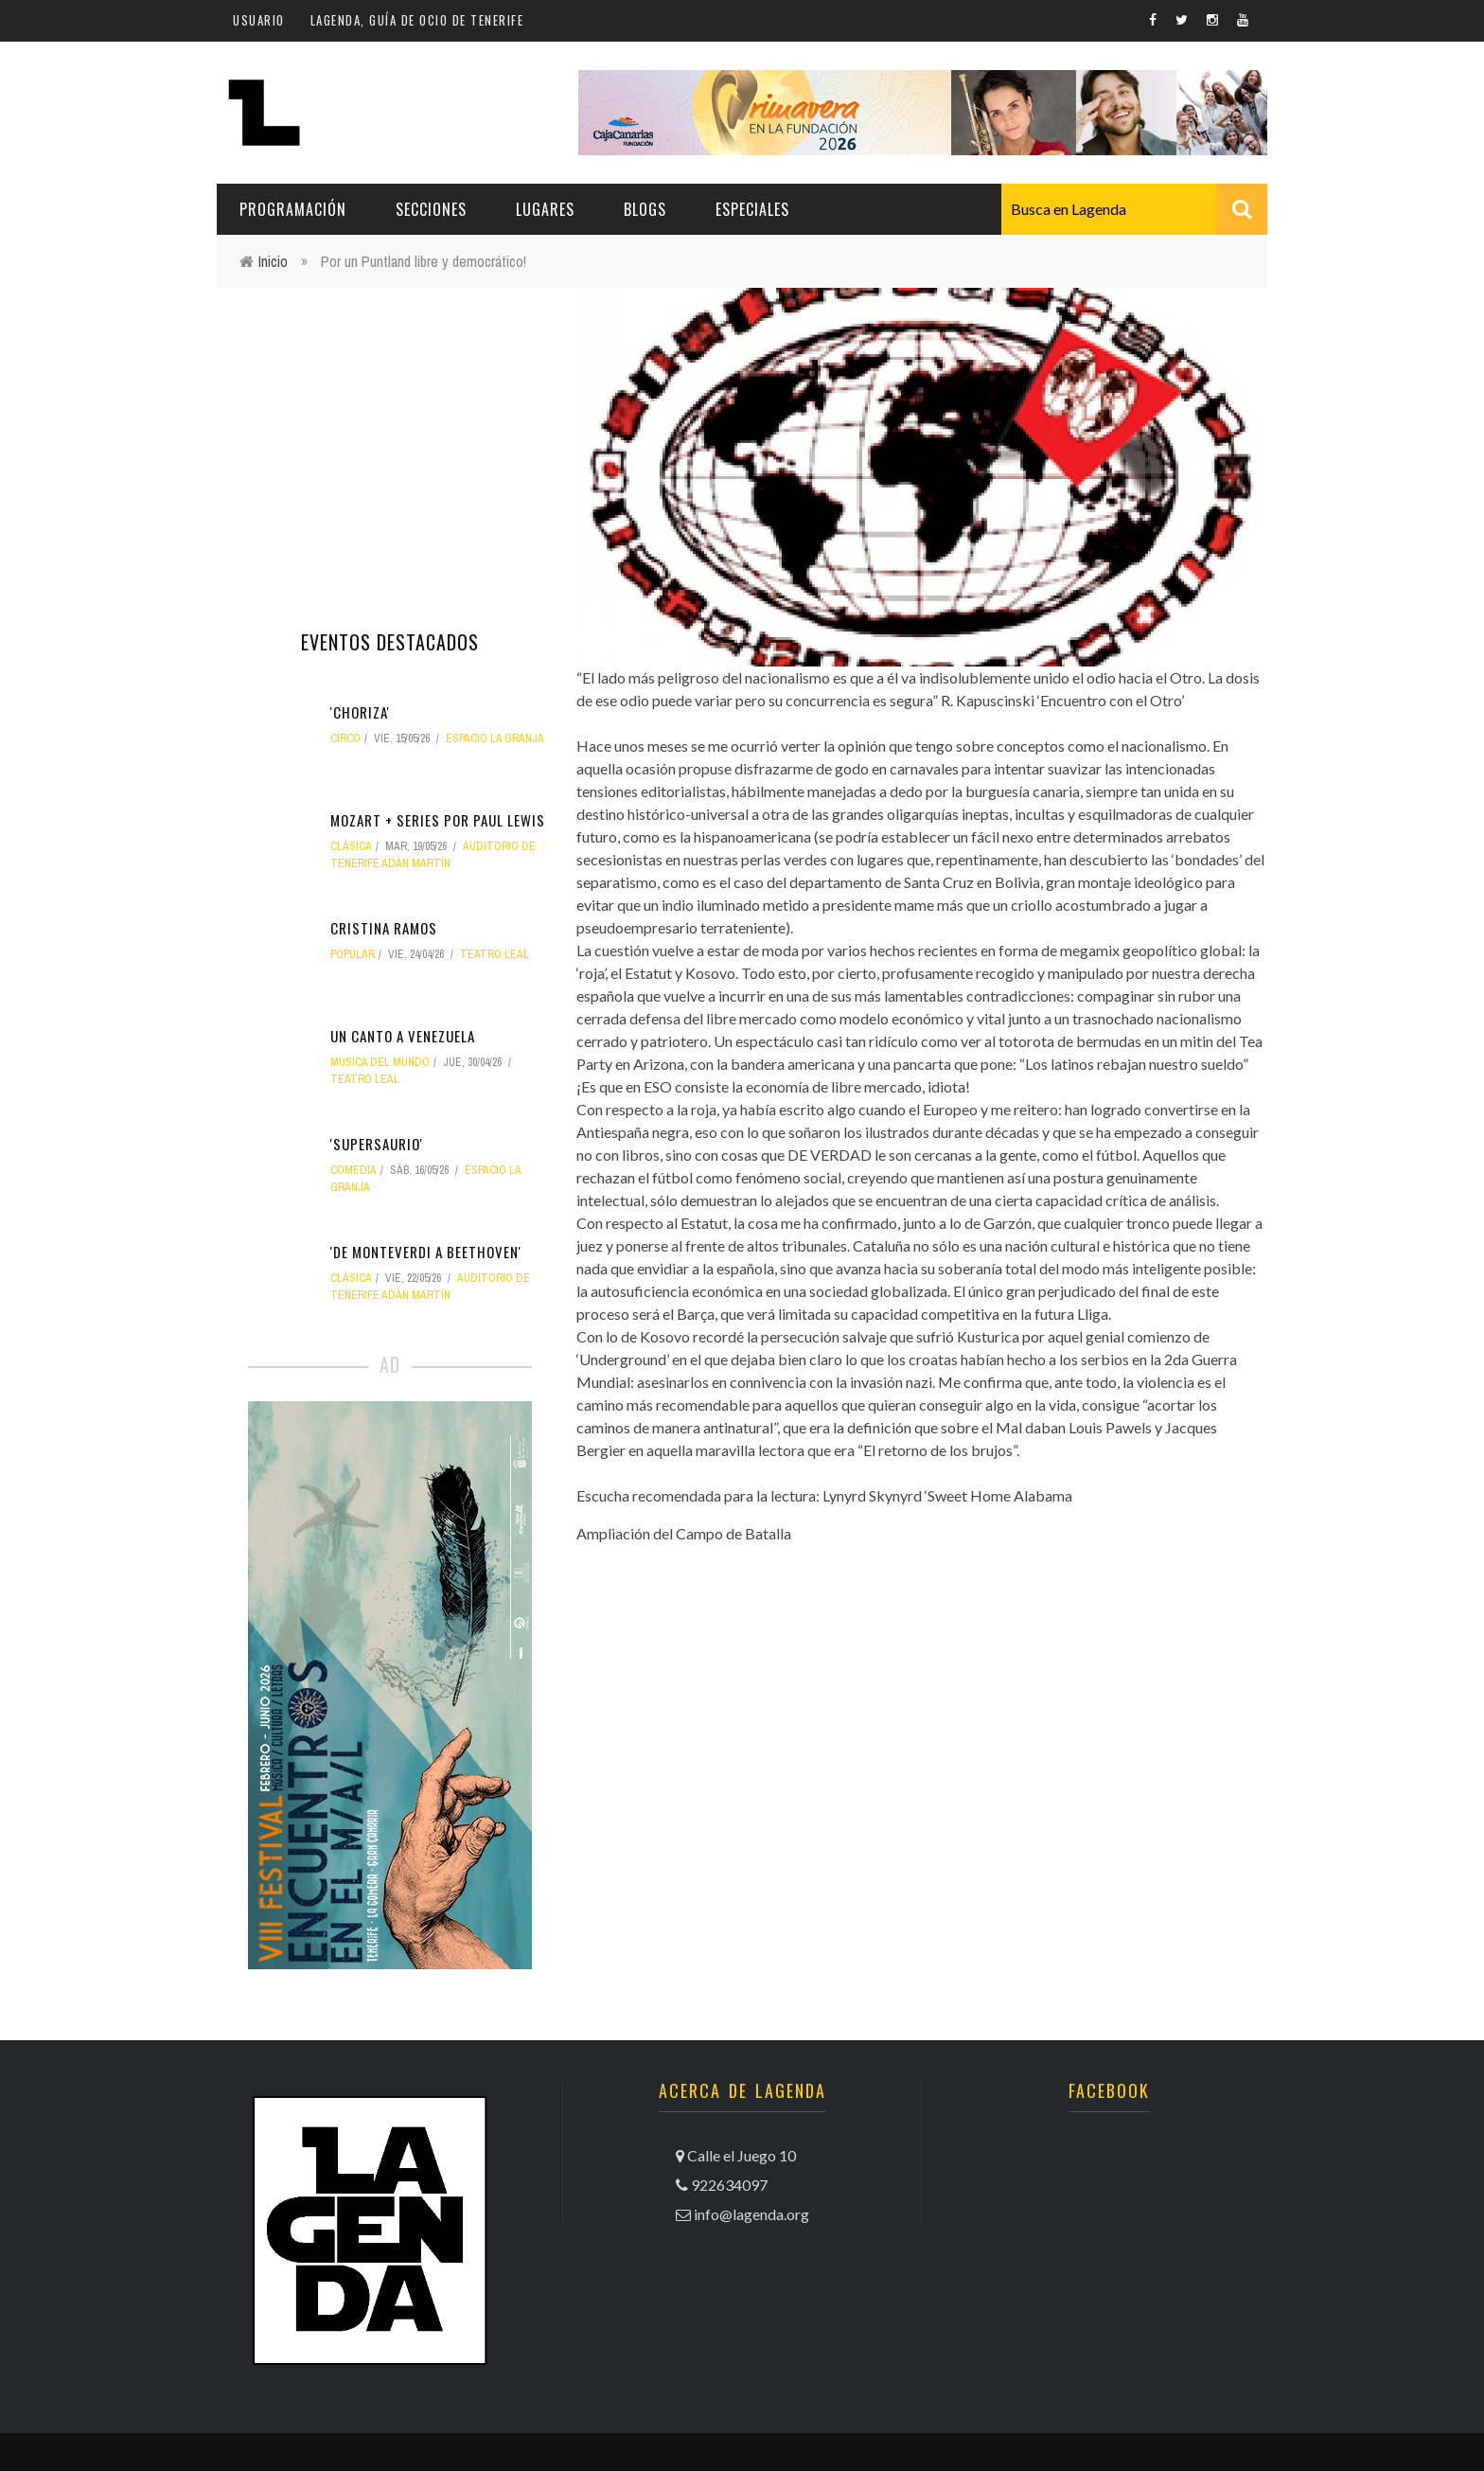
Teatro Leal (494, 954)
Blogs (645, 209)
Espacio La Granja (495, 738)
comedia (353, 1170)
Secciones (431, 209)
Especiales (752, 209)
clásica (351, 846)
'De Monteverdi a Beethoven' (425, 1251)
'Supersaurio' (376, 1143)
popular (352, 954)
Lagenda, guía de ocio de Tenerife (417, 19)
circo (345, 738)
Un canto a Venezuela (402, 1035)
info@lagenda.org (751, 2214)
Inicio (273, 261)
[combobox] (1134, 209)
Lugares (545, 209)
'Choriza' (360, 712)
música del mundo (380, 1062)
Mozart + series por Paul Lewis (437, 819)
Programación (292, 209)
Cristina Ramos (383, 927)
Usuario (259, 19)
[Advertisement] (390, 440)
